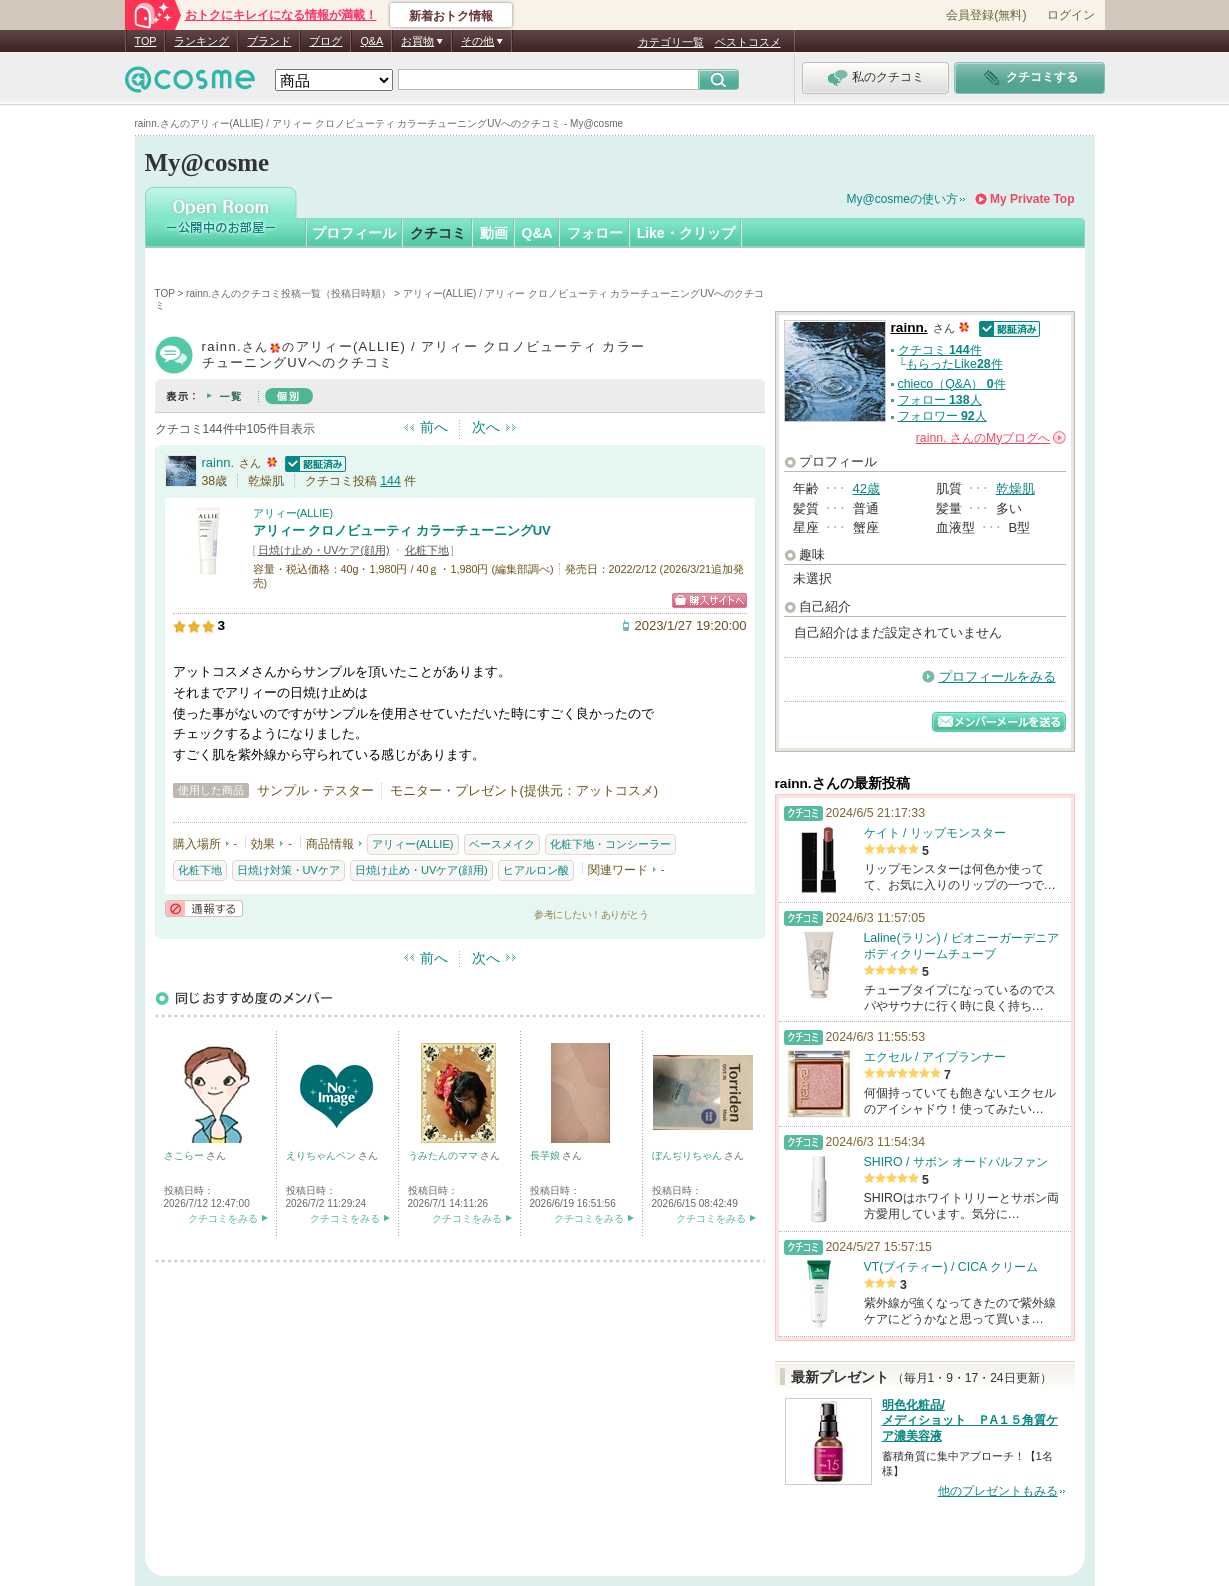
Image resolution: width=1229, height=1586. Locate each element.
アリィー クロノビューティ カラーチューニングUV (402, 530)
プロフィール (354, 233)
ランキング (201, 41)
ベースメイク (502, 844)
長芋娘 (546, 1155)
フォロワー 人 (942, 416)
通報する (204, 908)
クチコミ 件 (940, 350)
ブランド (269, 41)
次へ (486, 427)
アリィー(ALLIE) (293, 513)
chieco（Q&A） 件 (952, 384)
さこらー (185, 1155)
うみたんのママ (444, 1155)
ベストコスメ (748, 42)
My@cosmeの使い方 (903, 199)
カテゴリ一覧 (671, 42)
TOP (146, 41)
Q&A (371, 41)
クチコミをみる (223, 1218)
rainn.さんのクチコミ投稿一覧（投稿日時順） (288, 293)
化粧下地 (427, 550)
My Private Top (1032, 199)
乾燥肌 (1015, 488)
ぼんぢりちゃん (688, 1155)
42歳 (866, 488)
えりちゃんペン (322, 1155)
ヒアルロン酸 (536, 870)
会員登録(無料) (986, 15)
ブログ (325, 41)
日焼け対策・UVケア (288, 870)
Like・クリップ (686, 233)
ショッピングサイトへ (709, 600)
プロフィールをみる (997, 676)
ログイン (1071, 15)
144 (390, 481)
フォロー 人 (940, 400)
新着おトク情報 (451, 16)
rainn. (218, 462)
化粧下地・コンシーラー (610, 844)
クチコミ (438, 233)
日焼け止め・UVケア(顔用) (324, 550)
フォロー (595, 233)
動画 (494, 233)
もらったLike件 (954, 364)
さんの (991, 438)
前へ (434, 427)
